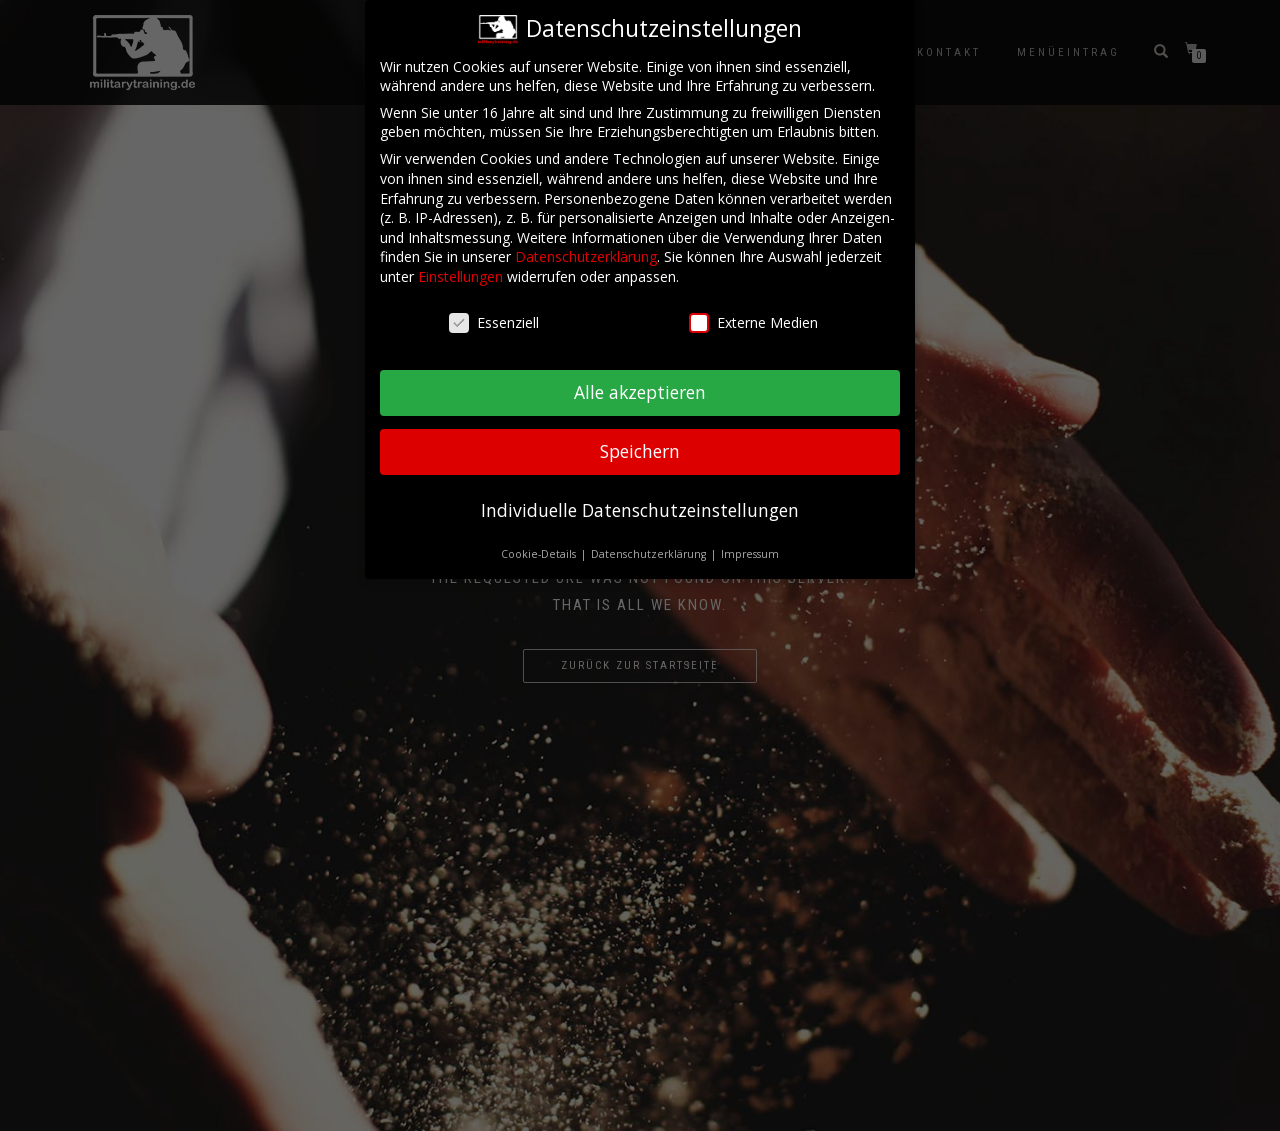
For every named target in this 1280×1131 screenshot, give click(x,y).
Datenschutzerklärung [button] (650, 548)
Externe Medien (753, 316)
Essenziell (494, 316)
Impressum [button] (750, 548)
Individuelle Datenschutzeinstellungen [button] (640, 504)
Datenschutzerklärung (586, 250)
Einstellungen (460, 270)
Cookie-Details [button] (540, 548)
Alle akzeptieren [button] (640, 386)
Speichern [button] (640, 445)
